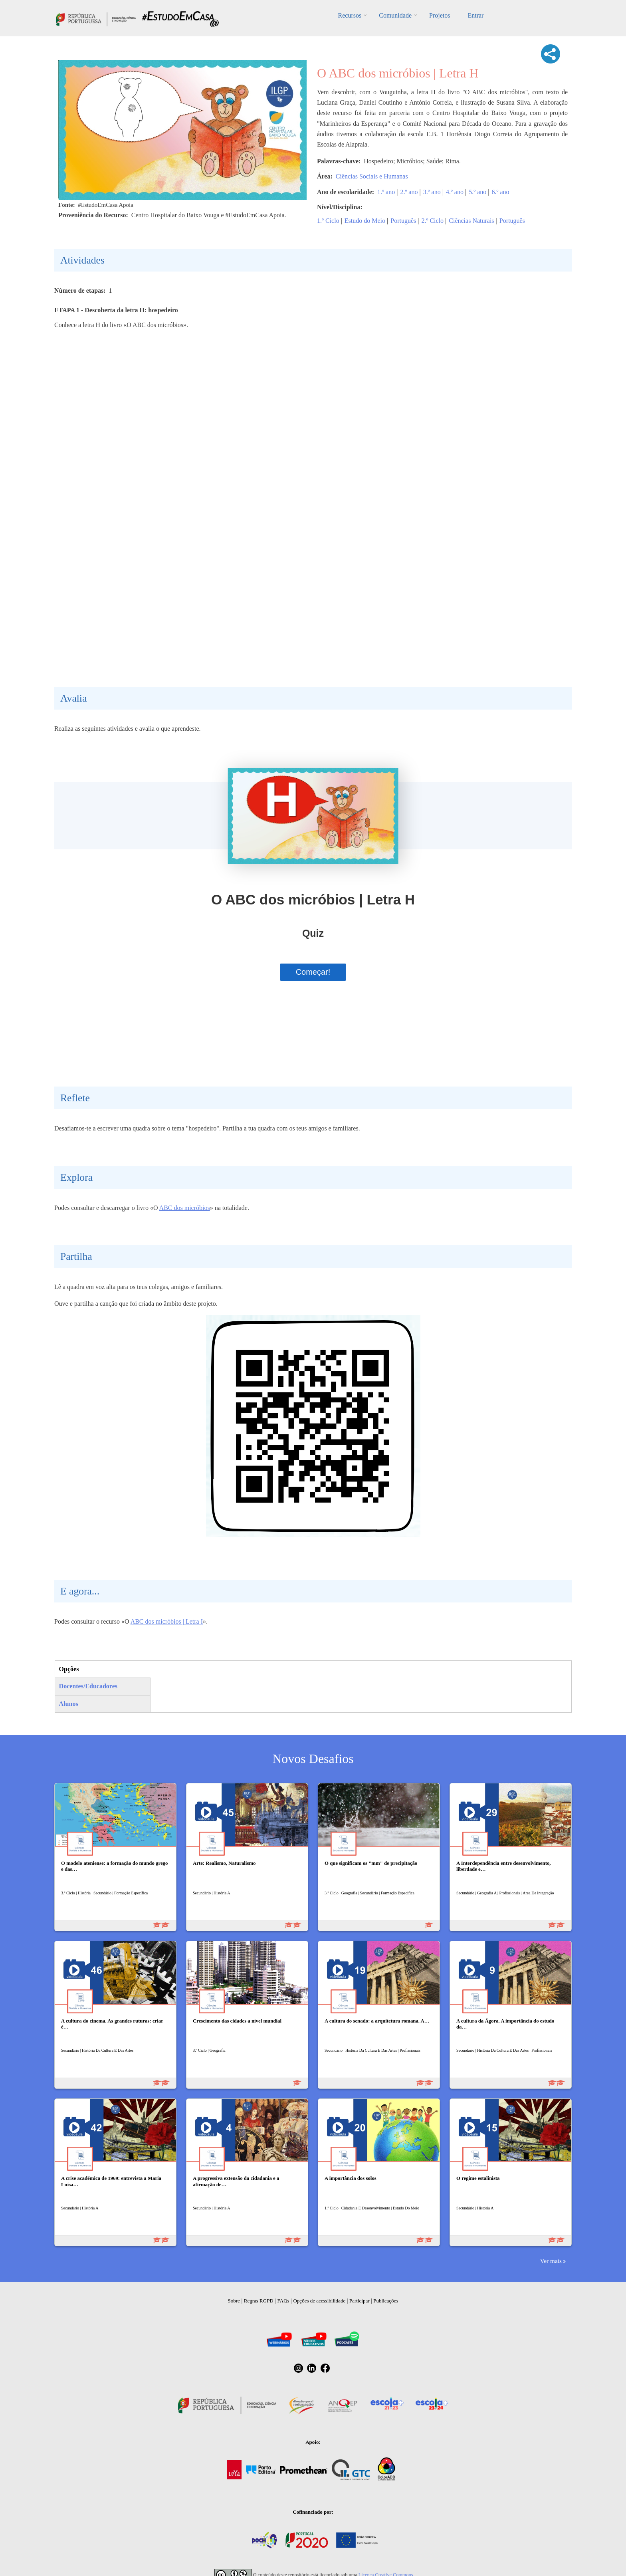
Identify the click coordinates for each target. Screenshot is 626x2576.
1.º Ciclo (328, 220)
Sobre (234, 2301)
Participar (359, 2301)
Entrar (475, 15)
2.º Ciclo (432, 220)
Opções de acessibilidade (319, 2301)
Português (403, 220)
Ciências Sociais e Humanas (372, 176)
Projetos (439, 15)
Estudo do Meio (365, 220)
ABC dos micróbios (184, 1207)
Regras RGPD (258, 2301)
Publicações (385, 2301)
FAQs (283, 2301)
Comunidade (395, 15)
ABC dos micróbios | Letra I (167, 1621)
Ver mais (551, 2260)
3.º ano (432, 191)
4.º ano (455, 191)
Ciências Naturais (471, 220)
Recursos (350, 15)
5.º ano (477, 191)
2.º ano (409, 191)
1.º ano (386, 191)
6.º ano (500, 191)
